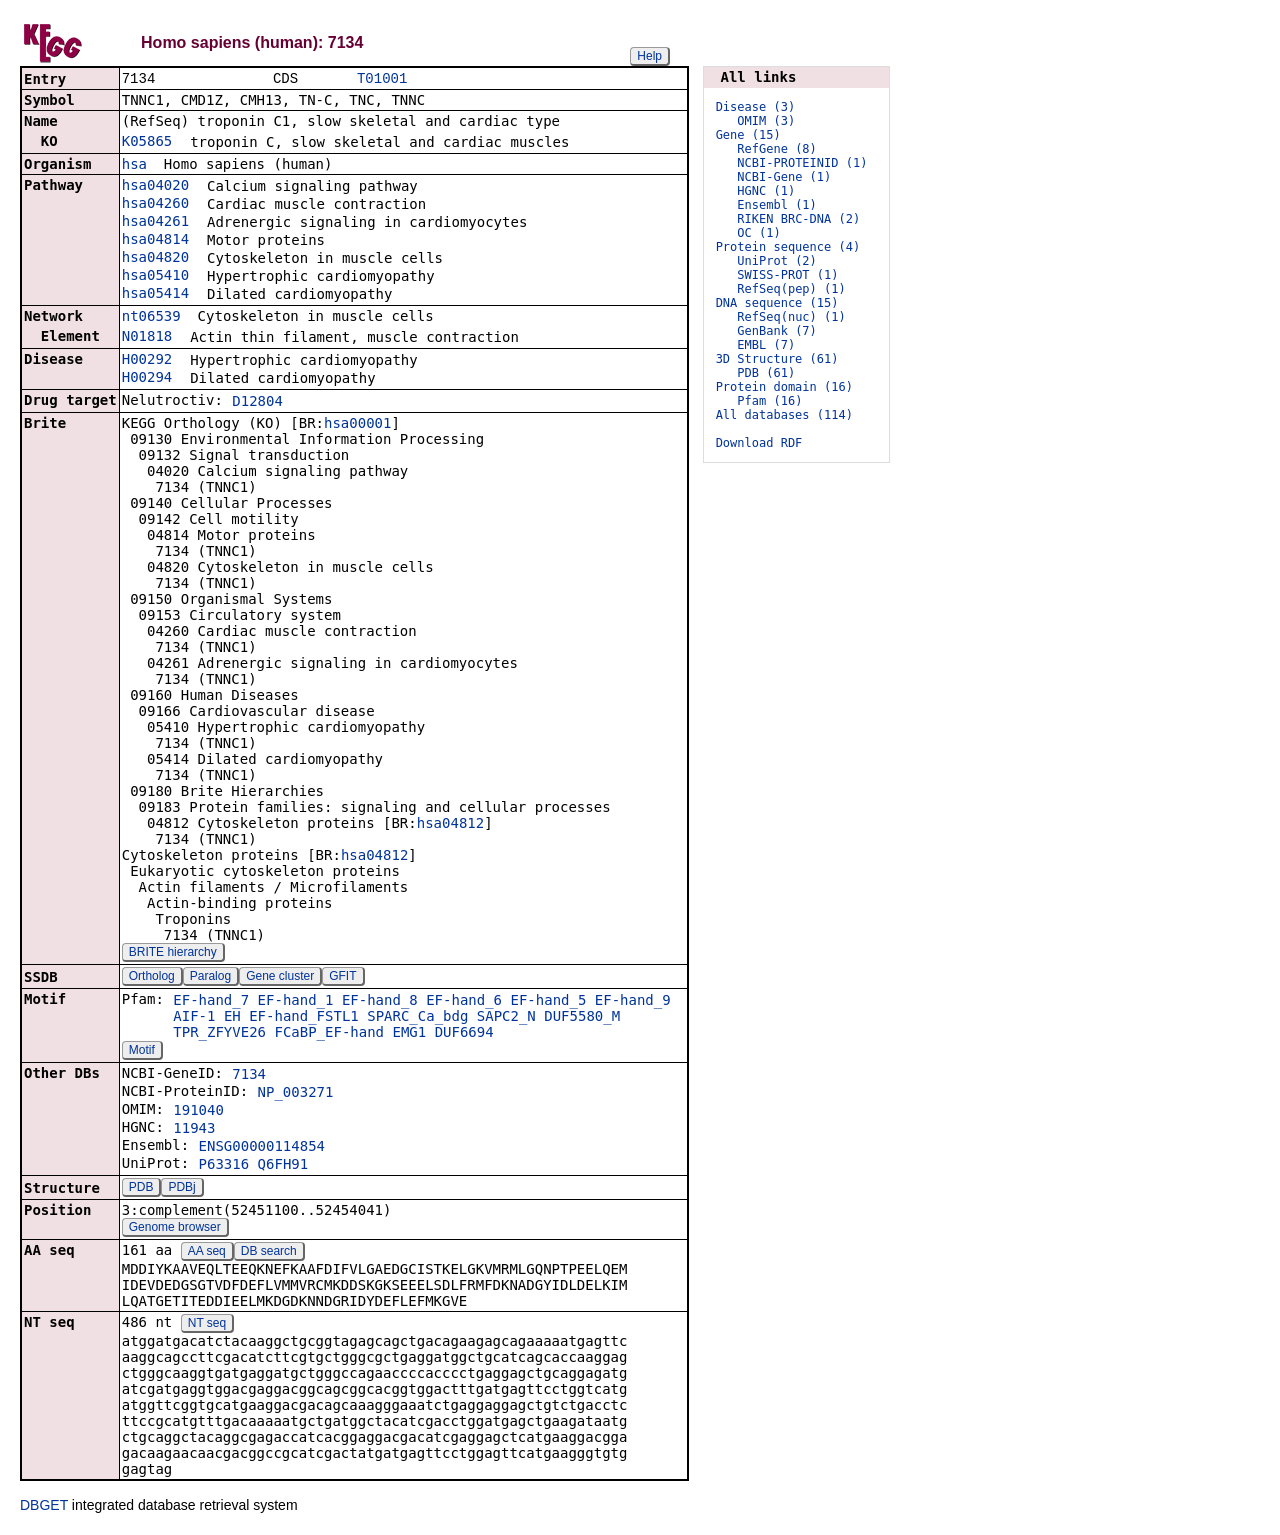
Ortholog (152, 978)
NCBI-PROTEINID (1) (802, 163)
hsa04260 (155, 205)
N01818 (147, 338)
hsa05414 (155, 295)
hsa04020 (155, 187)
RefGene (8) (776, 149)
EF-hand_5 (548, 1002)
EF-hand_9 (633, 1002)
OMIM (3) (766, 121)
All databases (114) (784, 415)
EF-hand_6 (464, 1002)
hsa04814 (155, 241)
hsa (134, 166)
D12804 (257, 403)
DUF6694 (464, 1034)
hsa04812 (450, 825)
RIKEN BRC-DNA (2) (798, 219)
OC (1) (758, 233)
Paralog (210, 978)
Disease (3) (755, 107)
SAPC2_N (506, 1018)
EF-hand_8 (380, 1002)
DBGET (44, 1507)
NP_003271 (296, 1094)
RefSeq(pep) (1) (791, 289)
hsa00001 (357, 425)
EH (232, 1018)
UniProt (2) (776, 261)
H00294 (147, 379)
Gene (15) (748, 135)
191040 (198, 1112)
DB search (269, 1253)
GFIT (342, 978)
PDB (141, 1189)
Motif (142, 1052)
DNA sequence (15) (777, 303)
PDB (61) (766, 373)
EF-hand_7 (211, 1002)
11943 (194, 1130)
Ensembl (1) (776, 205)
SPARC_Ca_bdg (417, 1018)
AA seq (207, 1253)
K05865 (147, 143)
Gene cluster (280, 978)
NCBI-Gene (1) (784, 177)
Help (649, 56)
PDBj (181, 1189)
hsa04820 (155, 259)
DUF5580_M (582, 1018)
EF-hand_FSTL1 (304, 1018)
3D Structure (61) (777, 359)
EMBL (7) (766, 345)
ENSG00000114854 (262, 1148)
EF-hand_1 (296, 1002)
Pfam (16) (769, 401)
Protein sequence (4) (788, 247)
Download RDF (759, 443)
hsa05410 (155, 277)
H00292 (147, 361)
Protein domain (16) (784, 387)
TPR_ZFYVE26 (219, 1034)
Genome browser (175, 1229)
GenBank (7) (776, 331)
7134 (249, 1076)
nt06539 (151, 318)
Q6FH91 (283, 1166)
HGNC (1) (766, 191)
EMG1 (409, 1034)
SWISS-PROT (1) (787, 275)
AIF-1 (194, 1018)
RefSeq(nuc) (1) (791, 317)
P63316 (224, 1166)
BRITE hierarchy (173, 954)
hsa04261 (155, 223)
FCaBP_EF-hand (329, 1034)
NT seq (207, 1325)
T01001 (382, 79)
